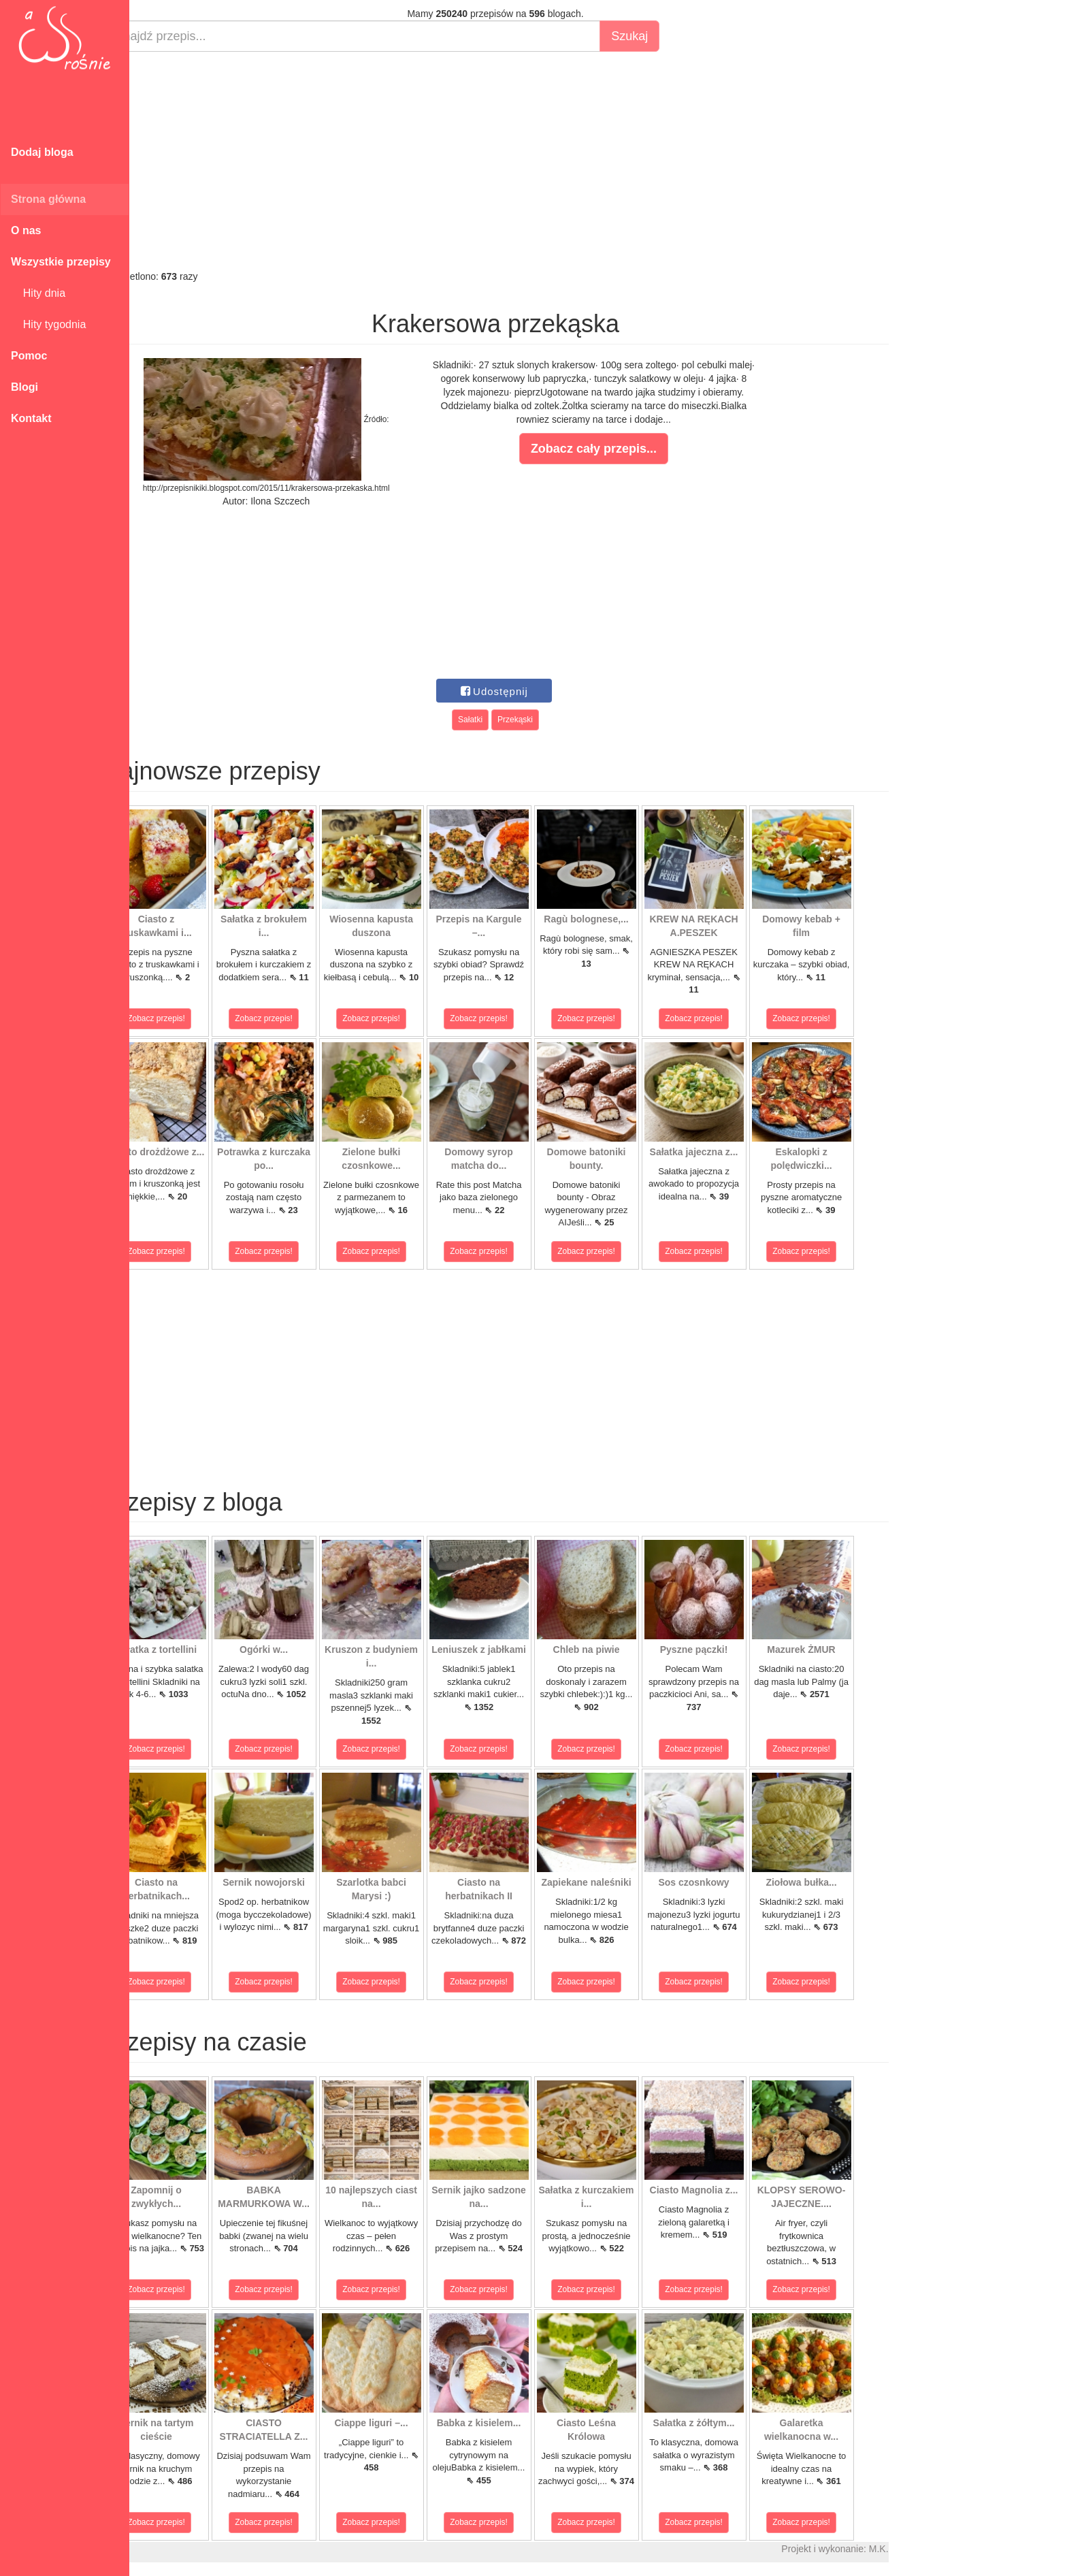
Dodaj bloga (42, 152)
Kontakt (31, 418)
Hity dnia (38, 293)
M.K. (912, 2548)
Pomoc (29, 355)
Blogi (24, 387)
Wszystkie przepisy (61, 262)
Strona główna (48, 199)
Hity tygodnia (48, 324)
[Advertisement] (529, 160)
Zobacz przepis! (190, 1018)
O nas (26, 230)
